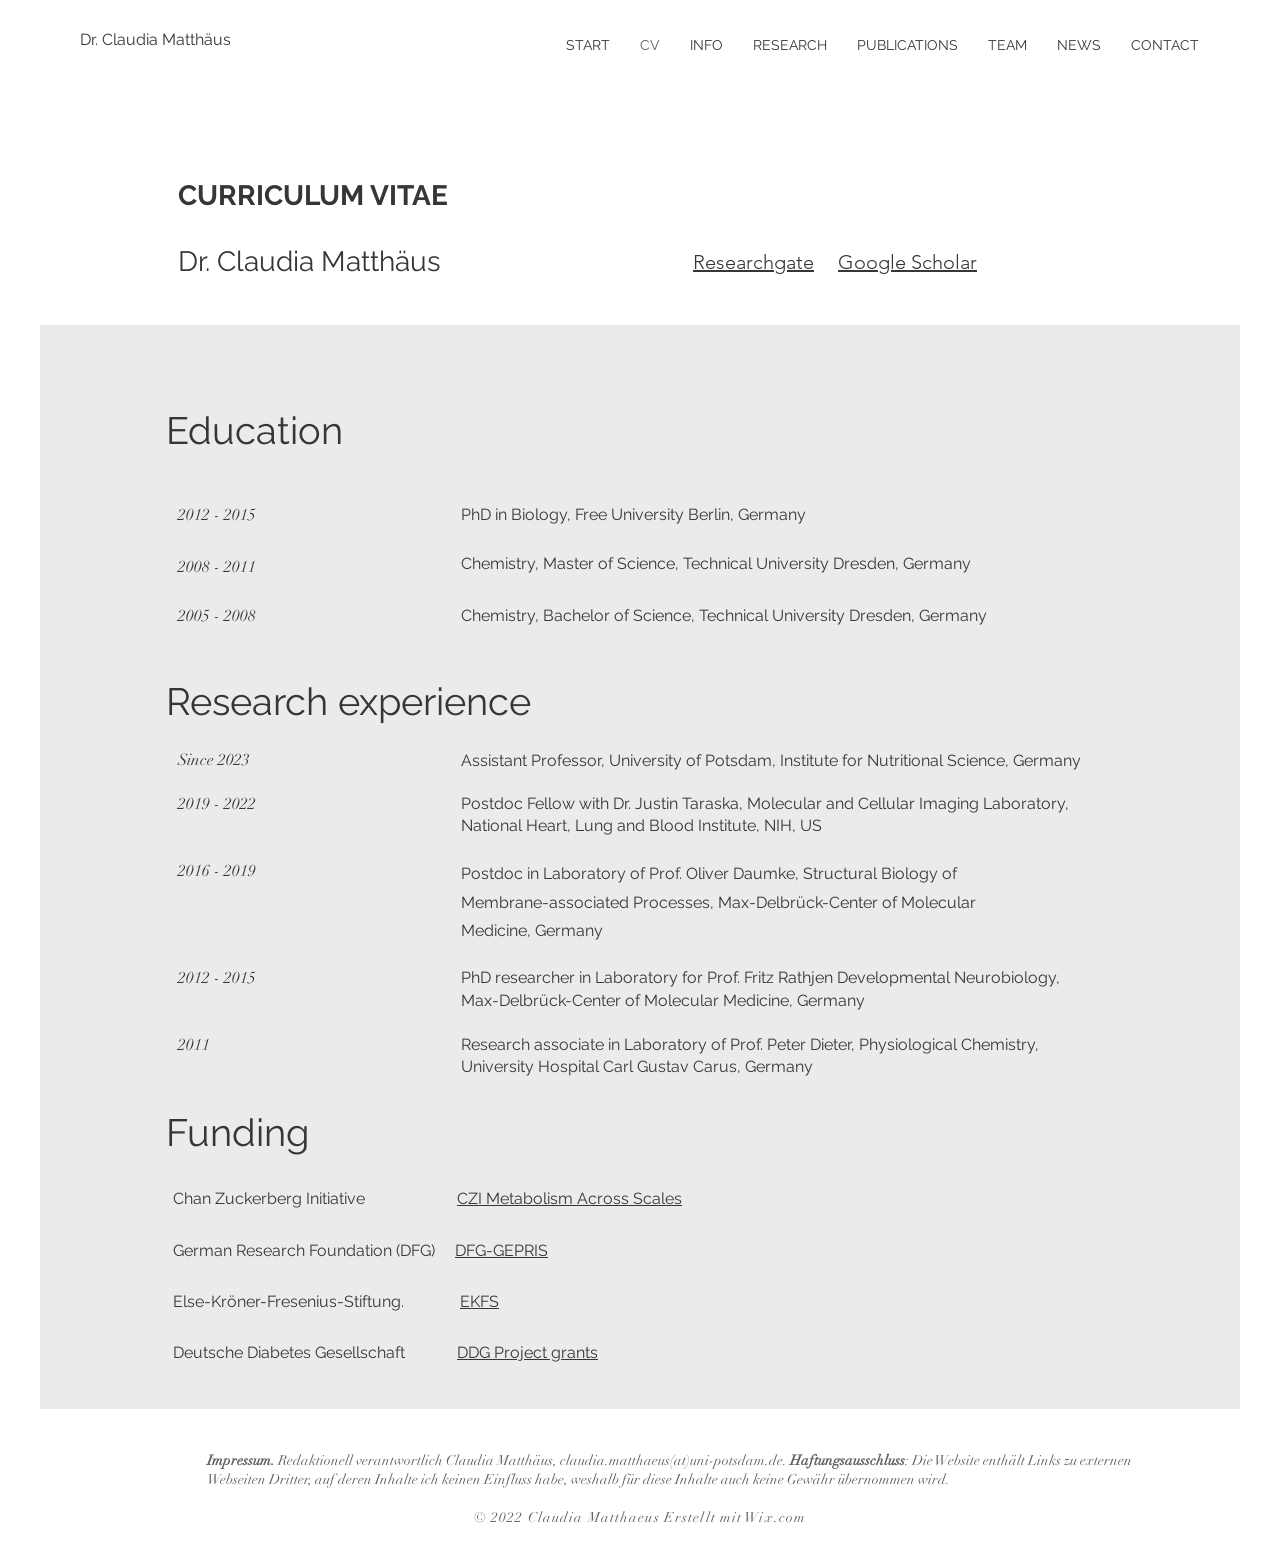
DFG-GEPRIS (501, 1250)
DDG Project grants (527, 1352)
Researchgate (753, 262)
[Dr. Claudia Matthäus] (155, 40)
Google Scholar (907, 262)
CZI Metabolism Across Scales (569, 1198)
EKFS (479, 1301)
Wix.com (775, 1517)
